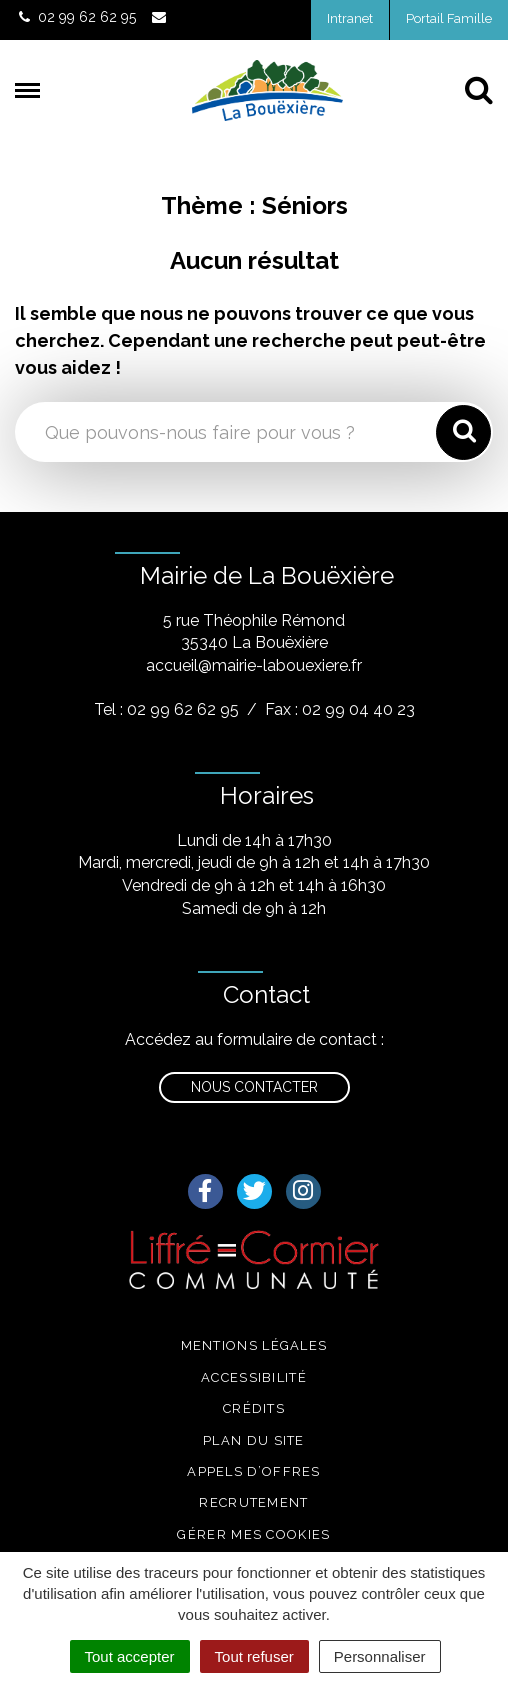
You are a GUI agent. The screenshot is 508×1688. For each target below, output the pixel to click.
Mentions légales (254, 1345)
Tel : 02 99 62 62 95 (166, 709)
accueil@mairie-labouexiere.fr (254, 665)
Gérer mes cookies (253, 1534)
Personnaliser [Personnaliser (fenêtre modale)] (380, 1656)
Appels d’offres (254, 1471)
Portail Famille (449, 18)
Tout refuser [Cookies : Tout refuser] (254, 1656)
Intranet (350, 18)
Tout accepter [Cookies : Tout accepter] (130, 1656)
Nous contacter (254, 1087)
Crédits (254, 1408)
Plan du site (254, 1440)
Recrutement (253, 1502)
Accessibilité (254, 1377)
